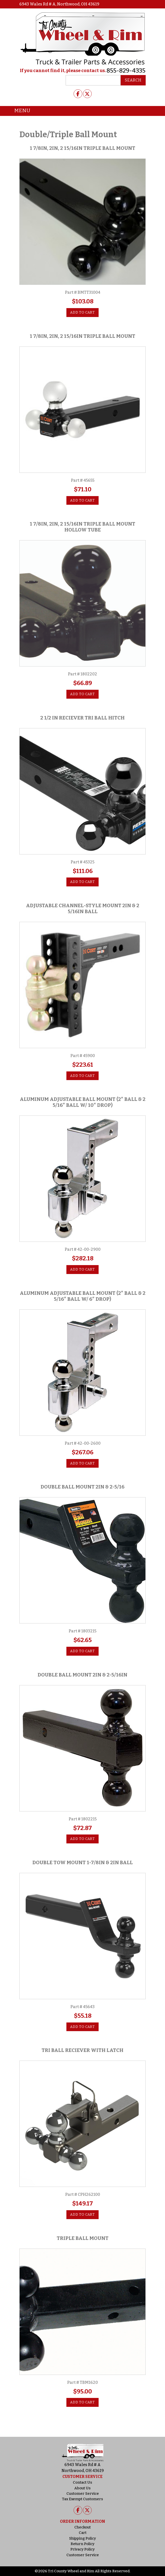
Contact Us (82, 2482)
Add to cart (82, 312)
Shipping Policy (82, 2538)
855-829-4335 (126, 70)
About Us (82, 2488)
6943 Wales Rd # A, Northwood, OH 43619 (59, 4)
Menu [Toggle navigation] (18, 111)
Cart (82, 2532)
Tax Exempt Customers (82, 2499)
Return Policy (82, 2544)
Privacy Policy (82, 2549)
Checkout (82, 2527)
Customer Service (82, 2493)
